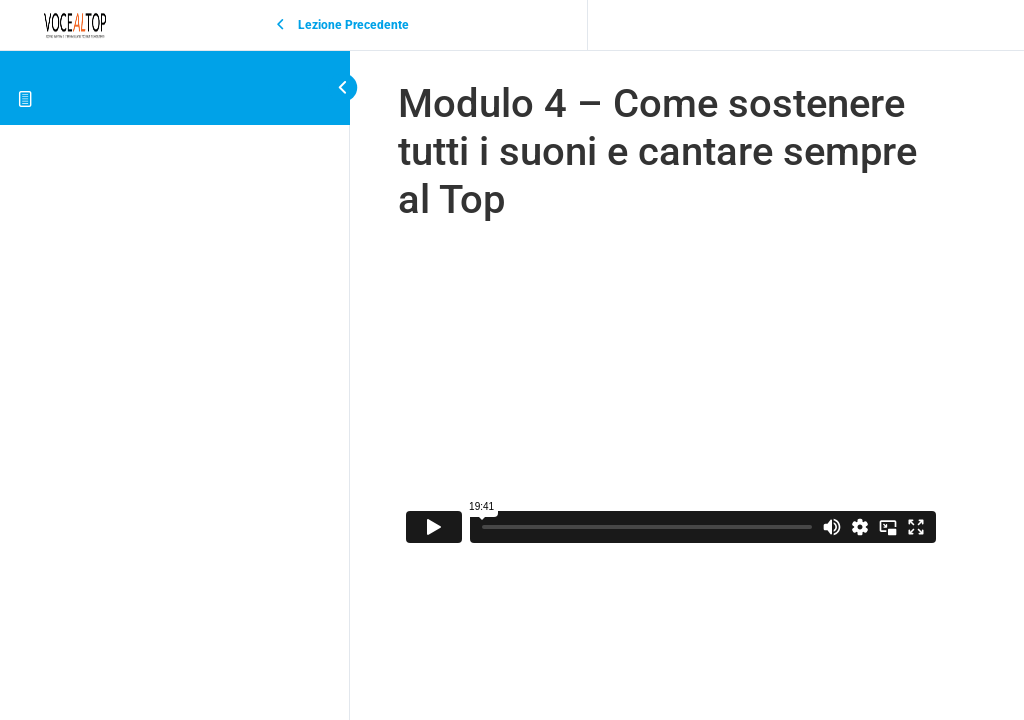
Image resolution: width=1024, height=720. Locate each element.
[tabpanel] (671, 397)
